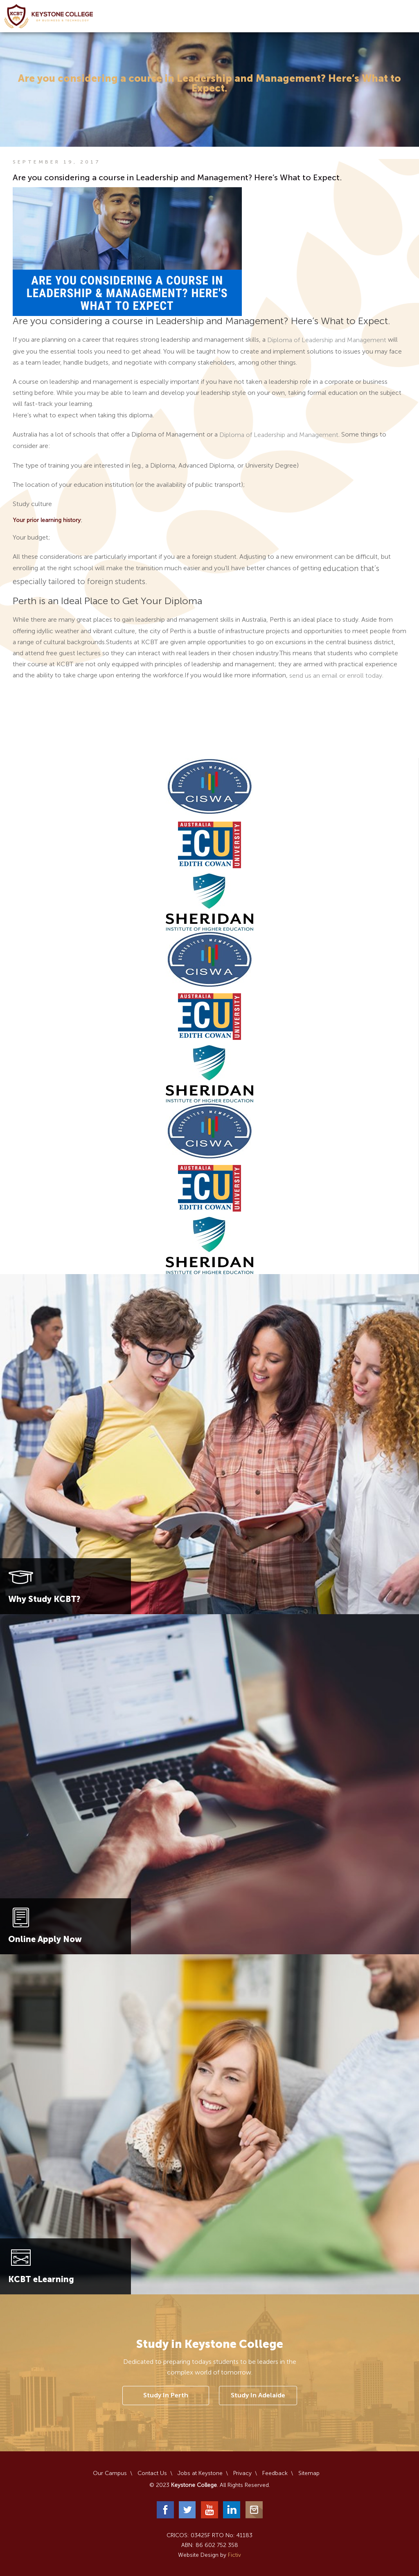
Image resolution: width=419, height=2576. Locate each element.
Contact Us (152, 2473)
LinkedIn (231, 2509)
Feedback (275, 2473)
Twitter (187, 2509)
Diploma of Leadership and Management (326, 340)
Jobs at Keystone (200, 2473)
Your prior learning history (47, 520)
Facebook (165, 2509)
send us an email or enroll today (335, 676)
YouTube (209, 2509)
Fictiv (234, 2554)
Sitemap (309, 2473)
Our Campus (110, 2473)
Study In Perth (165, 2395)
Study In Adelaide (258, 2395)
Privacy (242, 2473)
